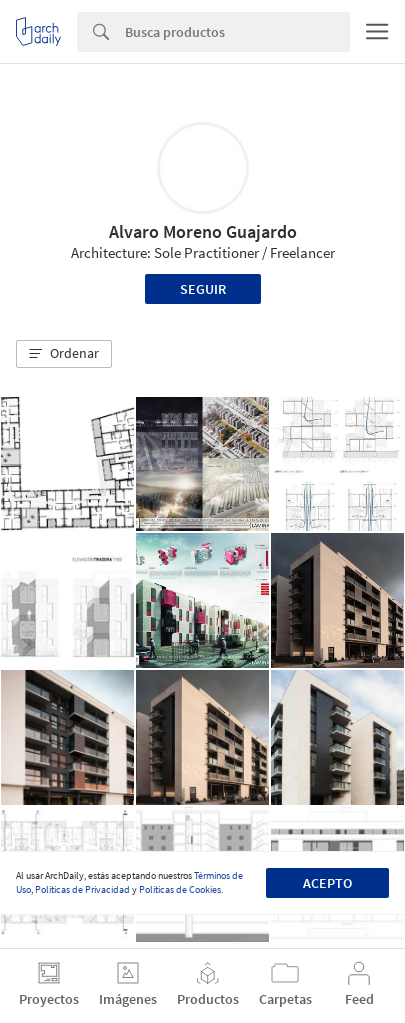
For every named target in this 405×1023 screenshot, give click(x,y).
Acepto (327, 883)
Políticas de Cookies (180, 889)
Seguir (203, 289)
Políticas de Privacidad (82, 889)
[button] (64, 354)
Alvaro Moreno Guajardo (203, 231)
